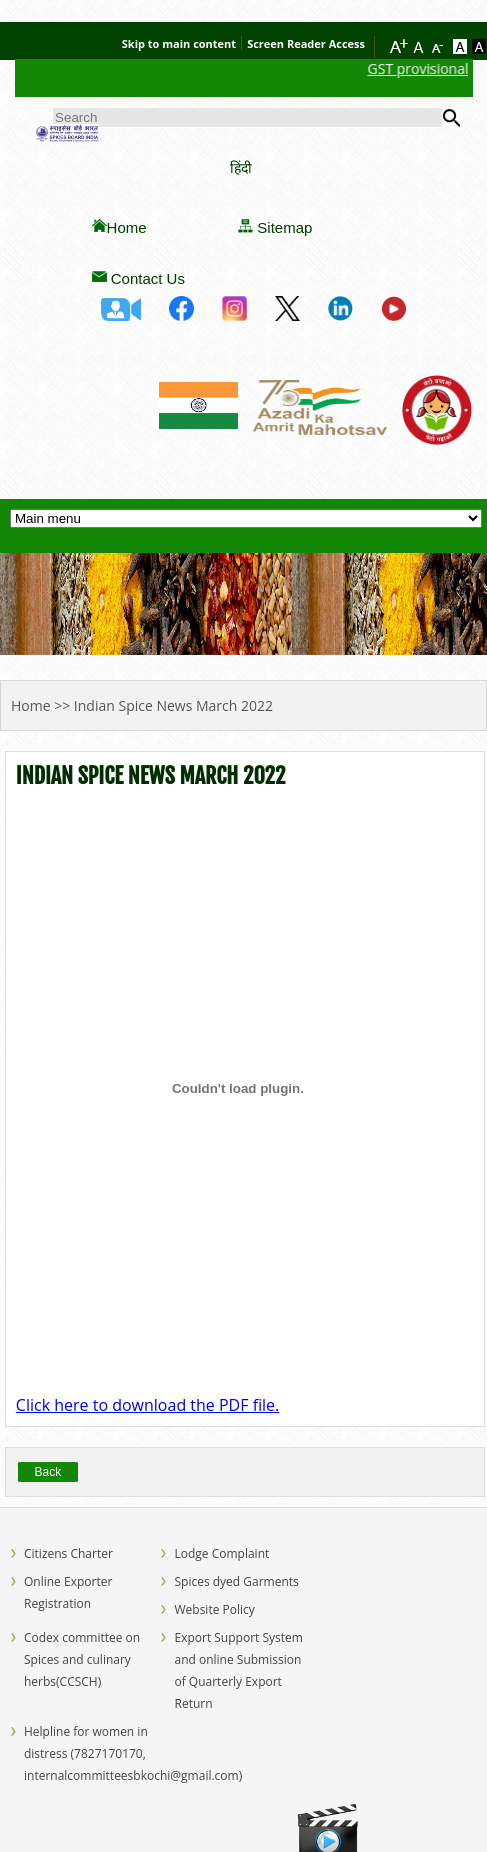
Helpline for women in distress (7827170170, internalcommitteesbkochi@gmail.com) (133, 1753)
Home (127, 227)
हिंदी (241, 167)
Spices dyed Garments (236, 1581)
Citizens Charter (68, 1553)
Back (48, 1472)
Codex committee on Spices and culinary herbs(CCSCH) (82, 1659)
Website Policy (214, 1609)
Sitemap (284, 227)
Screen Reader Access (306, 43)
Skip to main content (179, 43)
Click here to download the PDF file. (147, 1405)
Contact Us (148, 278)
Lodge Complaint (221, 1553)
